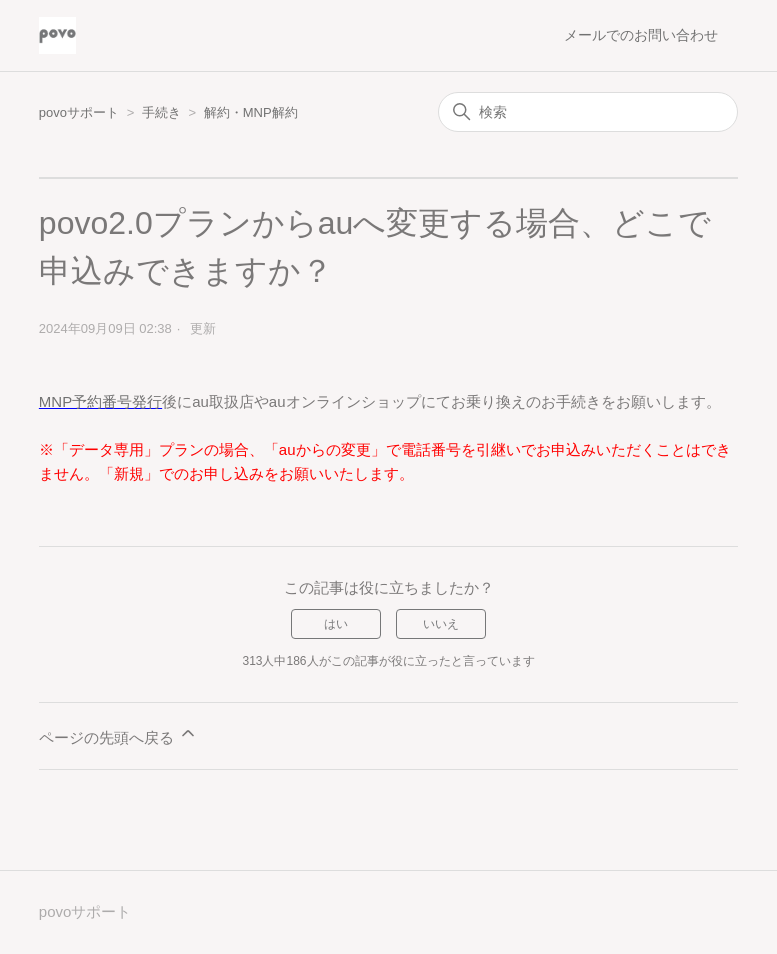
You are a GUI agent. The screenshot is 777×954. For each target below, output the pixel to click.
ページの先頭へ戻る (118, 734)
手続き (163, 112)
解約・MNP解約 (251, 112)
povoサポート (79, 112)
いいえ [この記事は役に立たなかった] (441, 624)
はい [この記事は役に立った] (336, 624)
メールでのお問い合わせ (641, 35)
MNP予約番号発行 (100, 401)
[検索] (588, 112)
